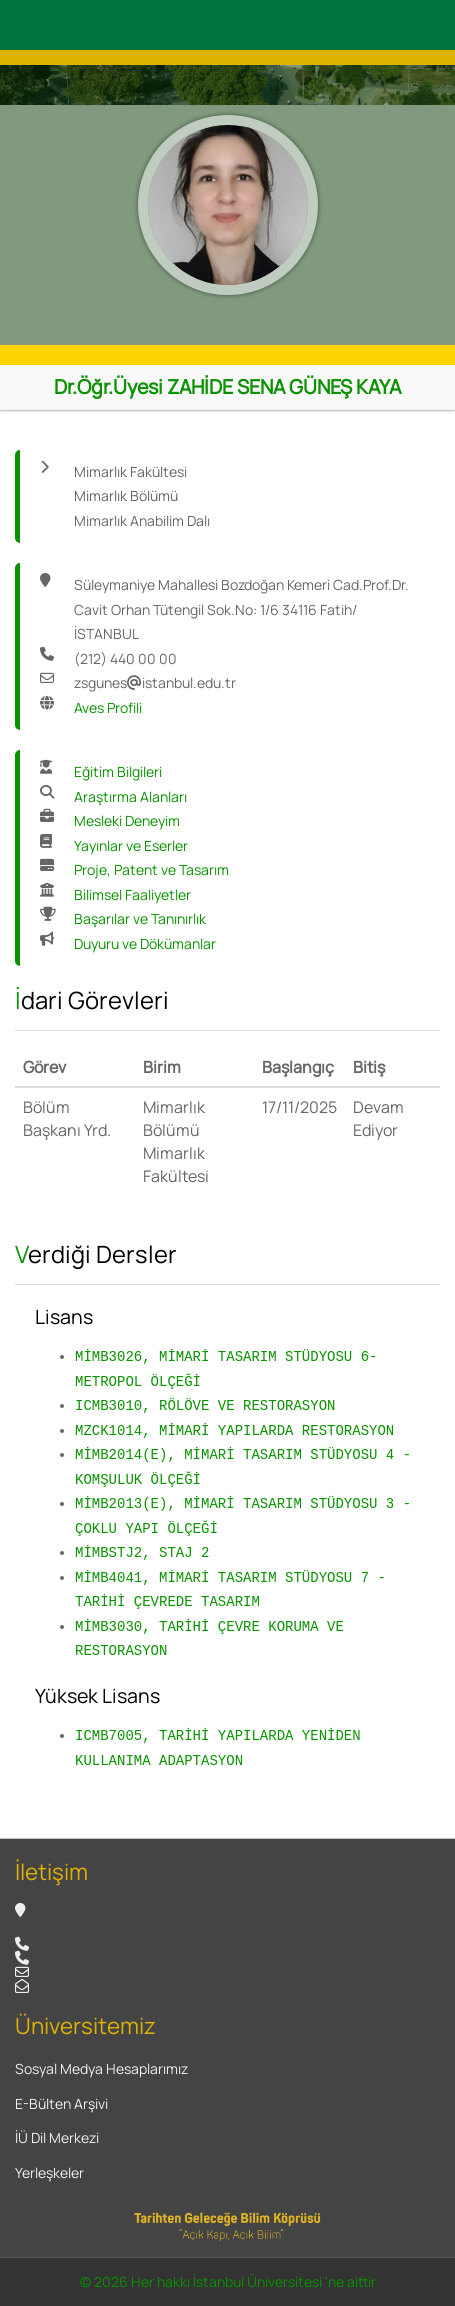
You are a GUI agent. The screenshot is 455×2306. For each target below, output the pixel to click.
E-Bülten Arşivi (61, 2103)
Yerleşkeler (49, 2172)
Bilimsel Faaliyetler (132, 894)
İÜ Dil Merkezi (57, 2137)
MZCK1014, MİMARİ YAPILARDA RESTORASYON (234, 1430)
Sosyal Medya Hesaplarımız (101, 2068)
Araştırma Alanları (130, 796)
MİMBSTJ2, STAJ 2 (142, 1552)
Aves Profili (108, 707)
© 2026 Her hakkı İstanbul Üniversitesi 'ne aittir (228, 2281)
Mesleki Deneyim (127, 820)
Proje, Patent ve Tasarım (151, 869)
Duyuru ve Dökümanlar (145, 943)
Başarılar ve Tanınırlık (140, 918)
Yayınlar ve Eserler (131, 845)
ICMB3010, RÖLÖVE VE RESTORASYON (205, 1405)
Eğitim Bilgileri (118, 771)
